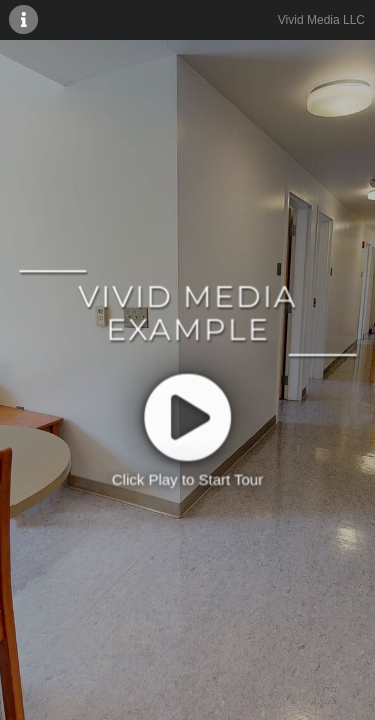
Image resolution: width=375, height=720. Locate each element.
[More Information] (24, 19)
